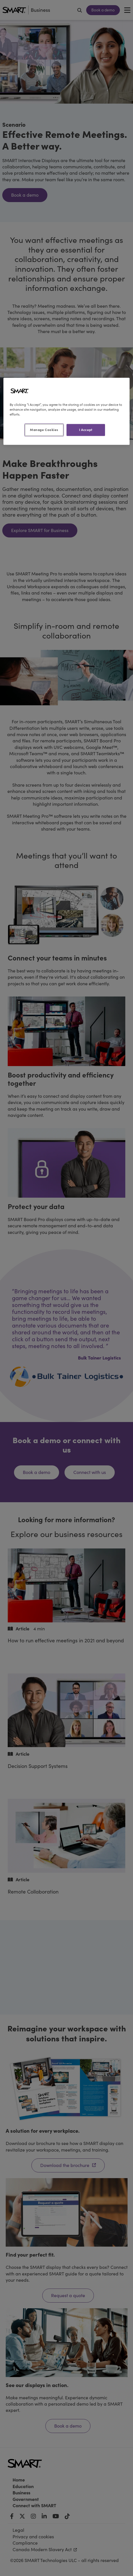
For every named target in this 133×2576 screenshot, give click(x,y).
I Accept (85, 429)
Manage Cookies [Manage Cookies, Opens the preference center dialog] (44, 429)
